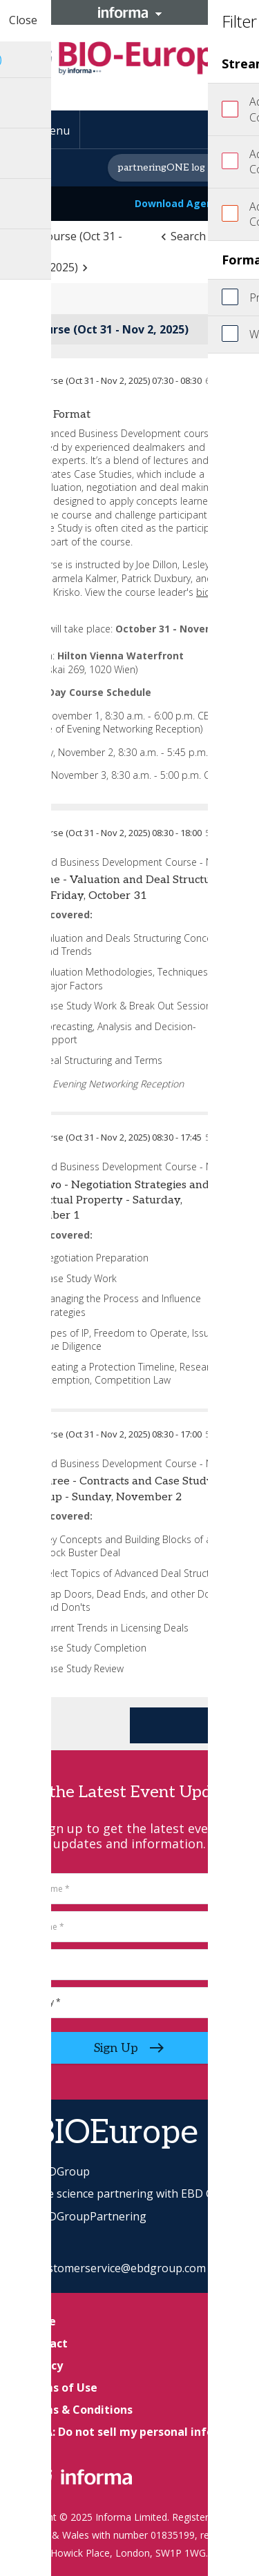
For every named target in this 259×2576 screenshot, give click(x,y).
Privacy (43, 2365)
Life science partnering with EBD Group (126, 2193)
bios (205, 592)
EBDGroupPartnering (80, 2216)
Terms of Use (60, 2387)
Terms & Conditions (78, 2409)
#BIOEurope (106, 2133)
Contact (45, 2343)
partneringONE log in (166, 167)
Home (39, 2321)
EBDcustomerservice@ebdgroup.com (110, 2268)
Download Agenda (188, 203)
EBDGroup (52, 2171)
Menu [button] (54, 130)
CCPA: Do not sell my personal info (118, 2431)
